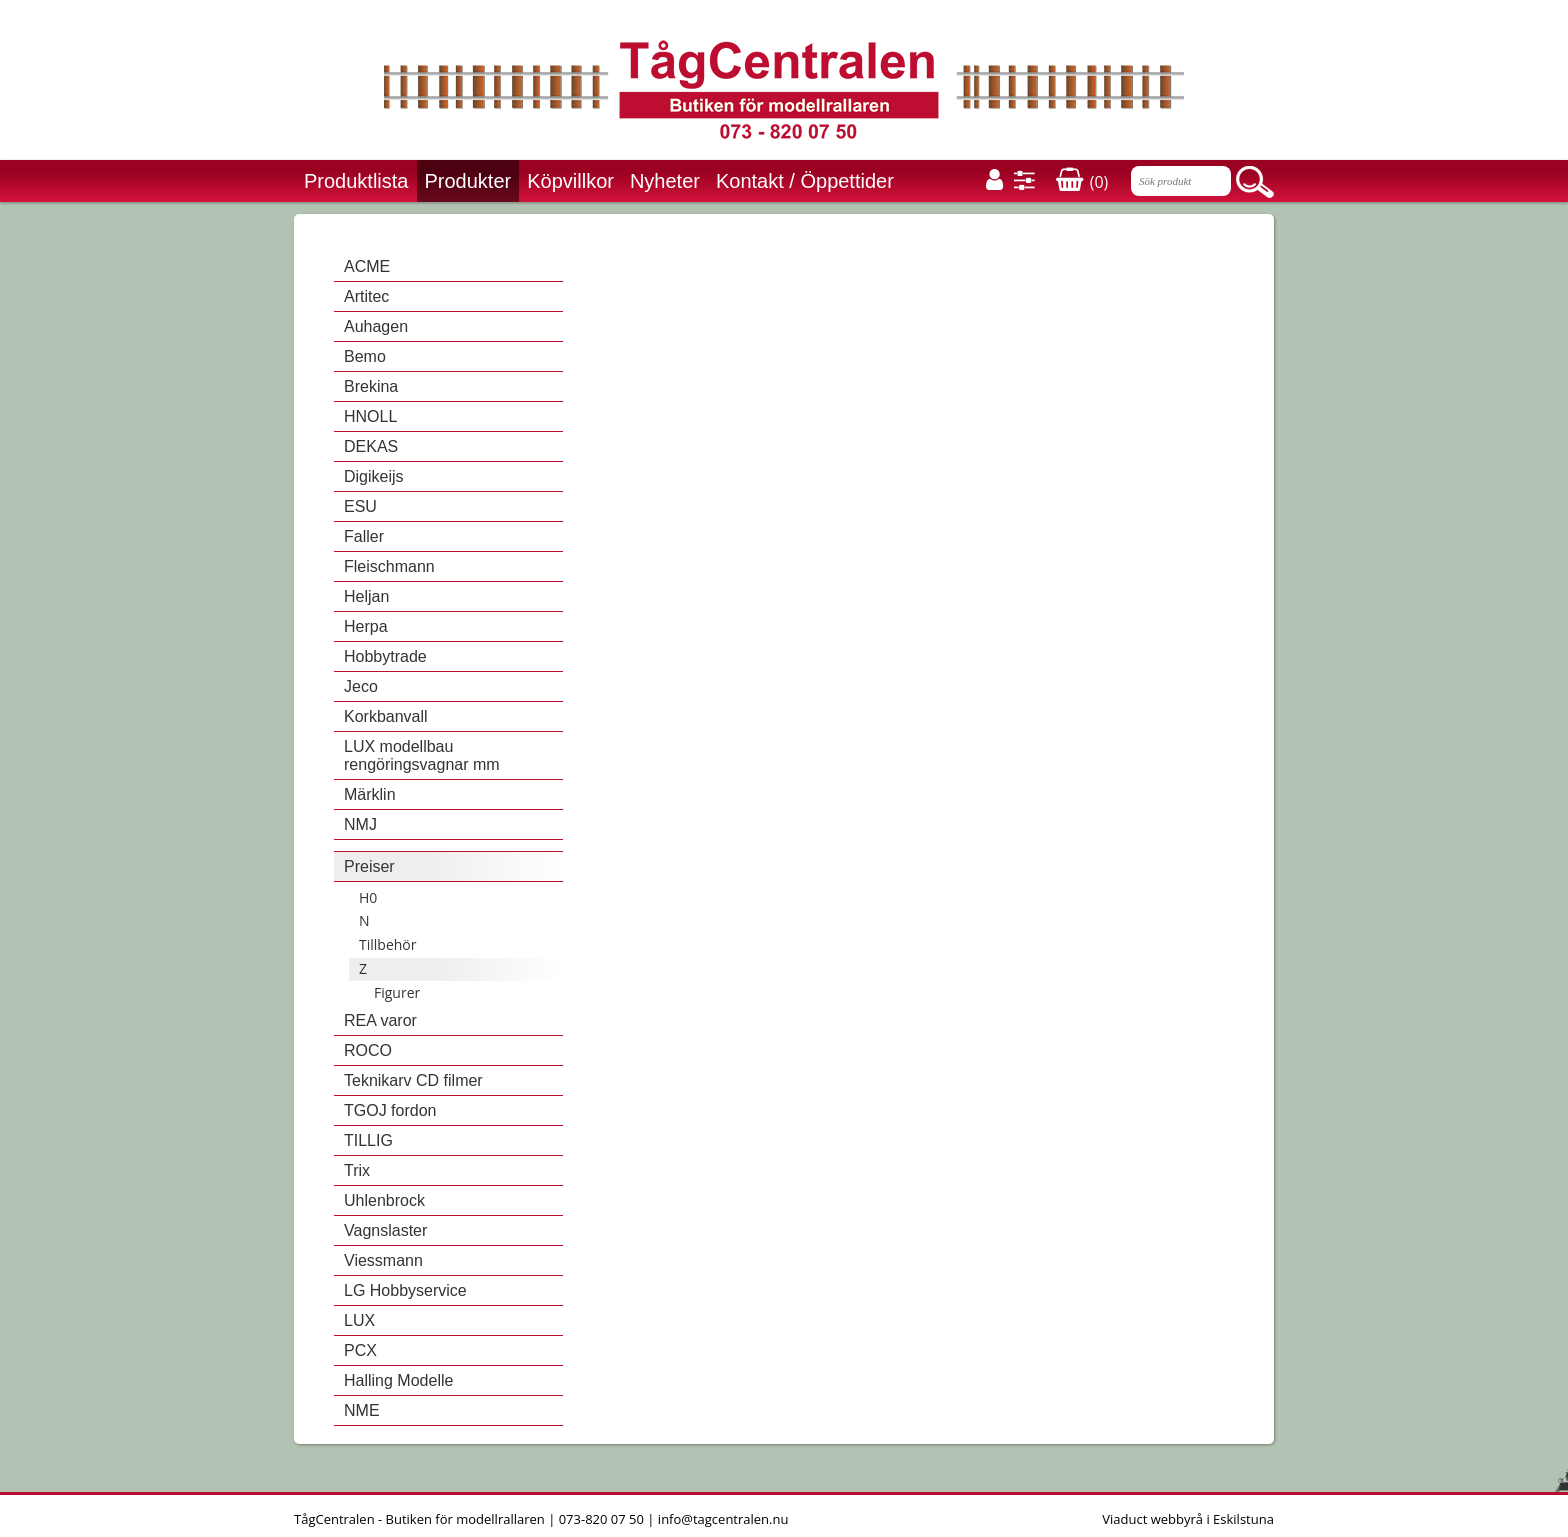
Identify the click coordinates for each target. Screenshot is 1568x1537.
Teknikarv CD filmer (413, 1080)
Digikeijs (374, 476)
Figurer (397, 992)
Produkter (468, 181)
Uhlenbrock (384, 1200)
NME (362, 1410)
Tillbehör (387, 944)
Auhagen (376, 326)
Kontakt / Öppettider (805, 181)
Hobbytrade (385, 656)
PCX (360, 1350)
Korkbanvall (386, 716)
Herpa (366, 626)
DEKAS (371, 446)
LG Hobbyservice (405, 1290)
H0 (368, 897)
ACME (367, 266)
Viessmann (383, 1260)
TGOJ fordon (390, 1110)
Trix (357, 1170)
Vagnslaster (385, 1230)
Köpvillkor (570, 181)
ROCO (368, 1050)
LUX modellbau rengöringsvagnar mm (422, 755)
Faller (364, 536)
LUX (359, 1320)
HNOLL (370, 416)
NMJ (360, 824)
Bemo (365, 356)
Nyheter (665, 181)
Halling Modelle (398, 1380)
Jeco (361, 686)
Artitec (366, 296)
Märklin (370, 794)
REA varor (380, 1020)
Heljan (366, 596)
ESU (360, 506)
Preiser (369, 866)
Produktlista (356, 181)
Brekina (371, 386)
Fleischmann (389, 566)
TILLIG (368, 1140)
